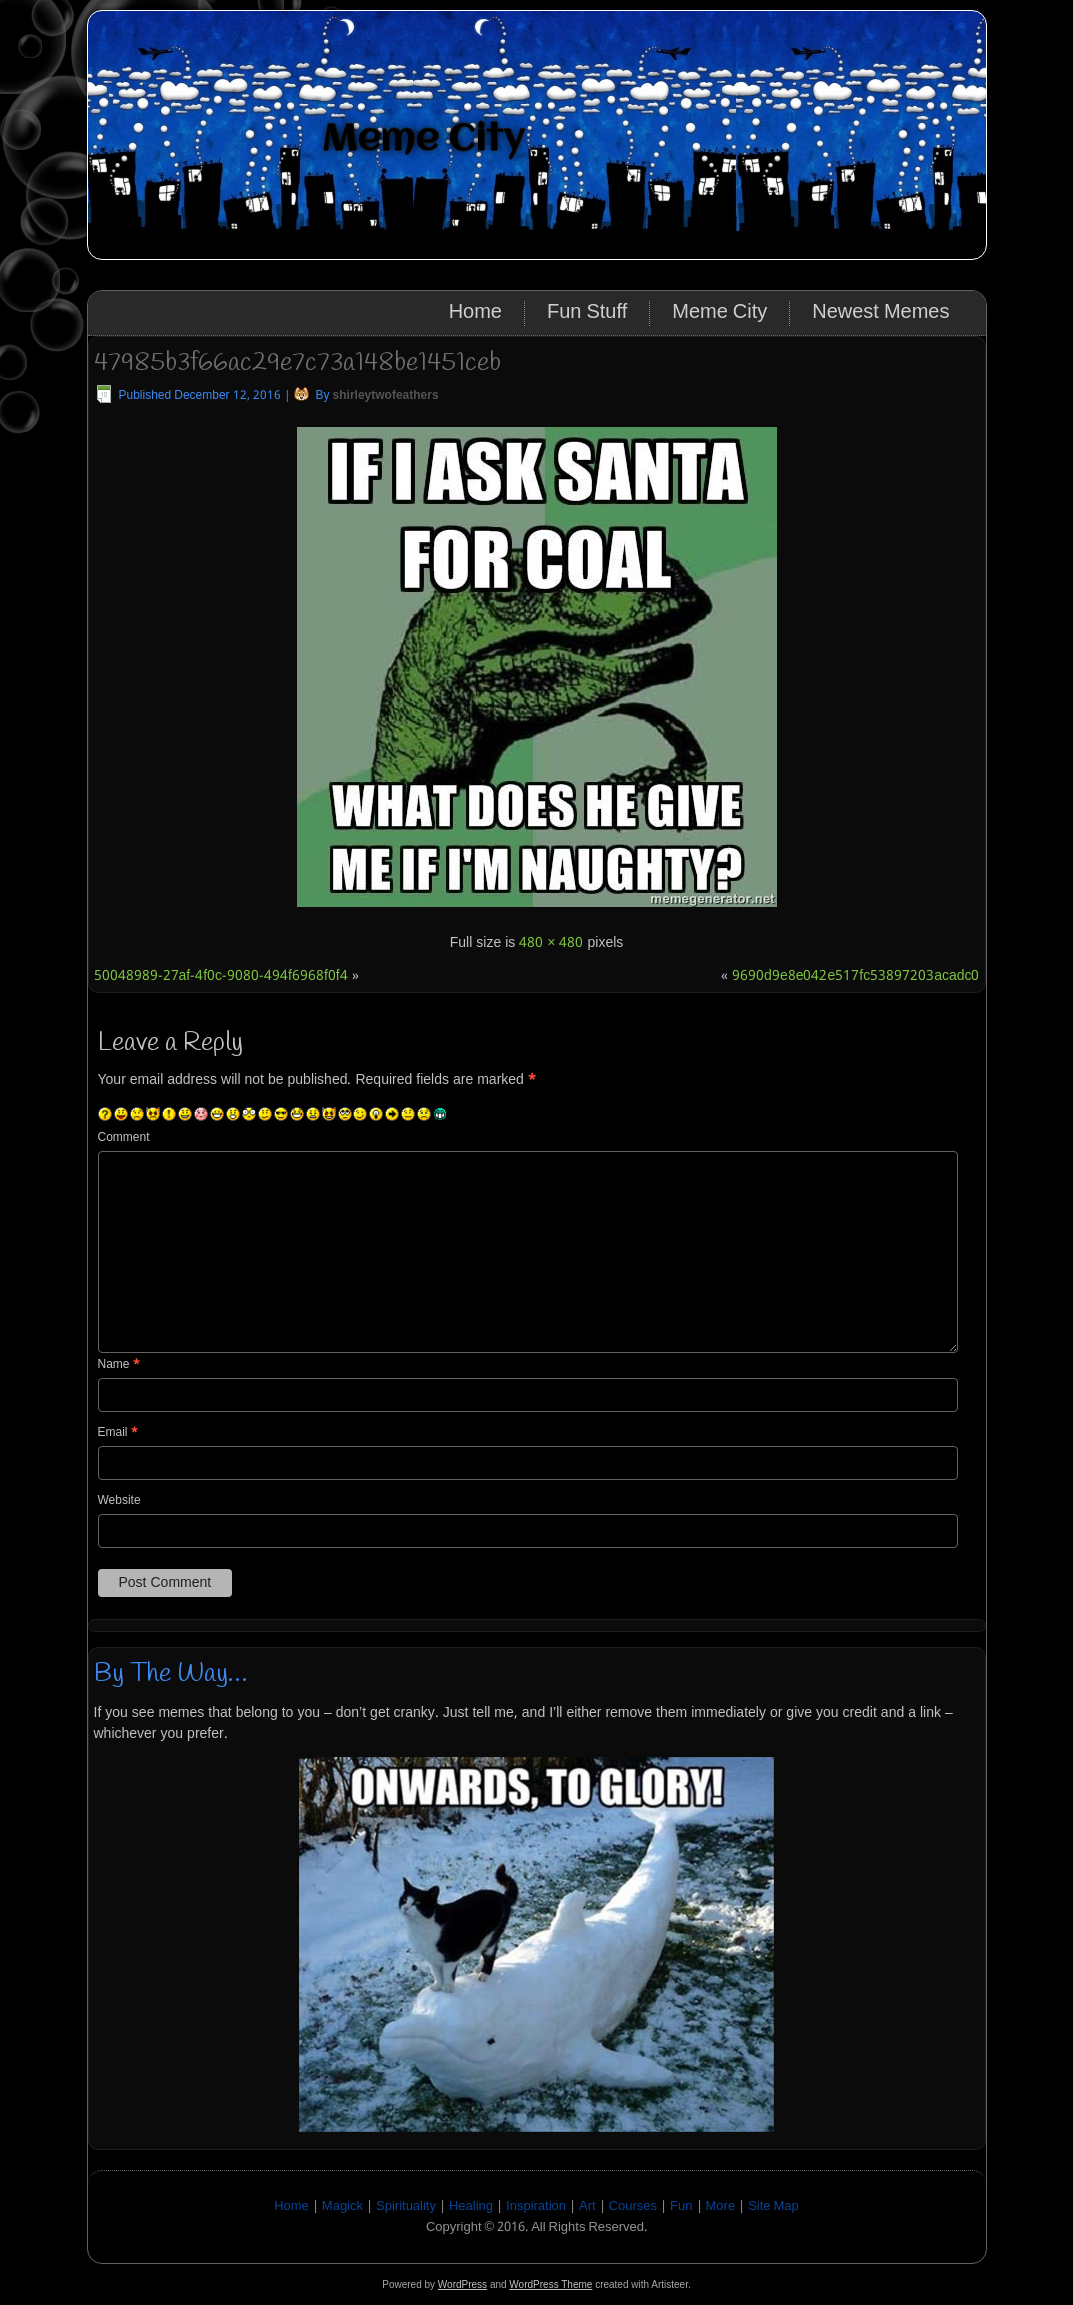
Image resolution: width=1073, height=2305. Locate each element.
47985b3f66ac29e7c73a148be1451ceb (297, 363)
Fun (681, 2206)
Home (475, 313)
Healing (471, 2206)
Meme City (423, 139)
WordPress (462, 2284)
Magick (342, 2206)
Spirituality (406, 2206)
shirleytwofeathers (386, 396)
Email (118, 1433)
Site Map (773, 2206)
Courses (633, 2206)
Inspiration (536, 2206)
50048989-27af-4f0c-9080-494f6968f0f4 (221, 976)
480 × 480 (551, 943)
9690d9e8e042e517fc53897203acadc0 (855, 976)
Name (119, 1365)
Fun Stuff (587, 313)
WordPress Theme (550, 2284)
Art (587, 2206)
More (721, 2206)
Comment (124, 1138)
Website (119, 1501)
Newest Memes (880, 313)
